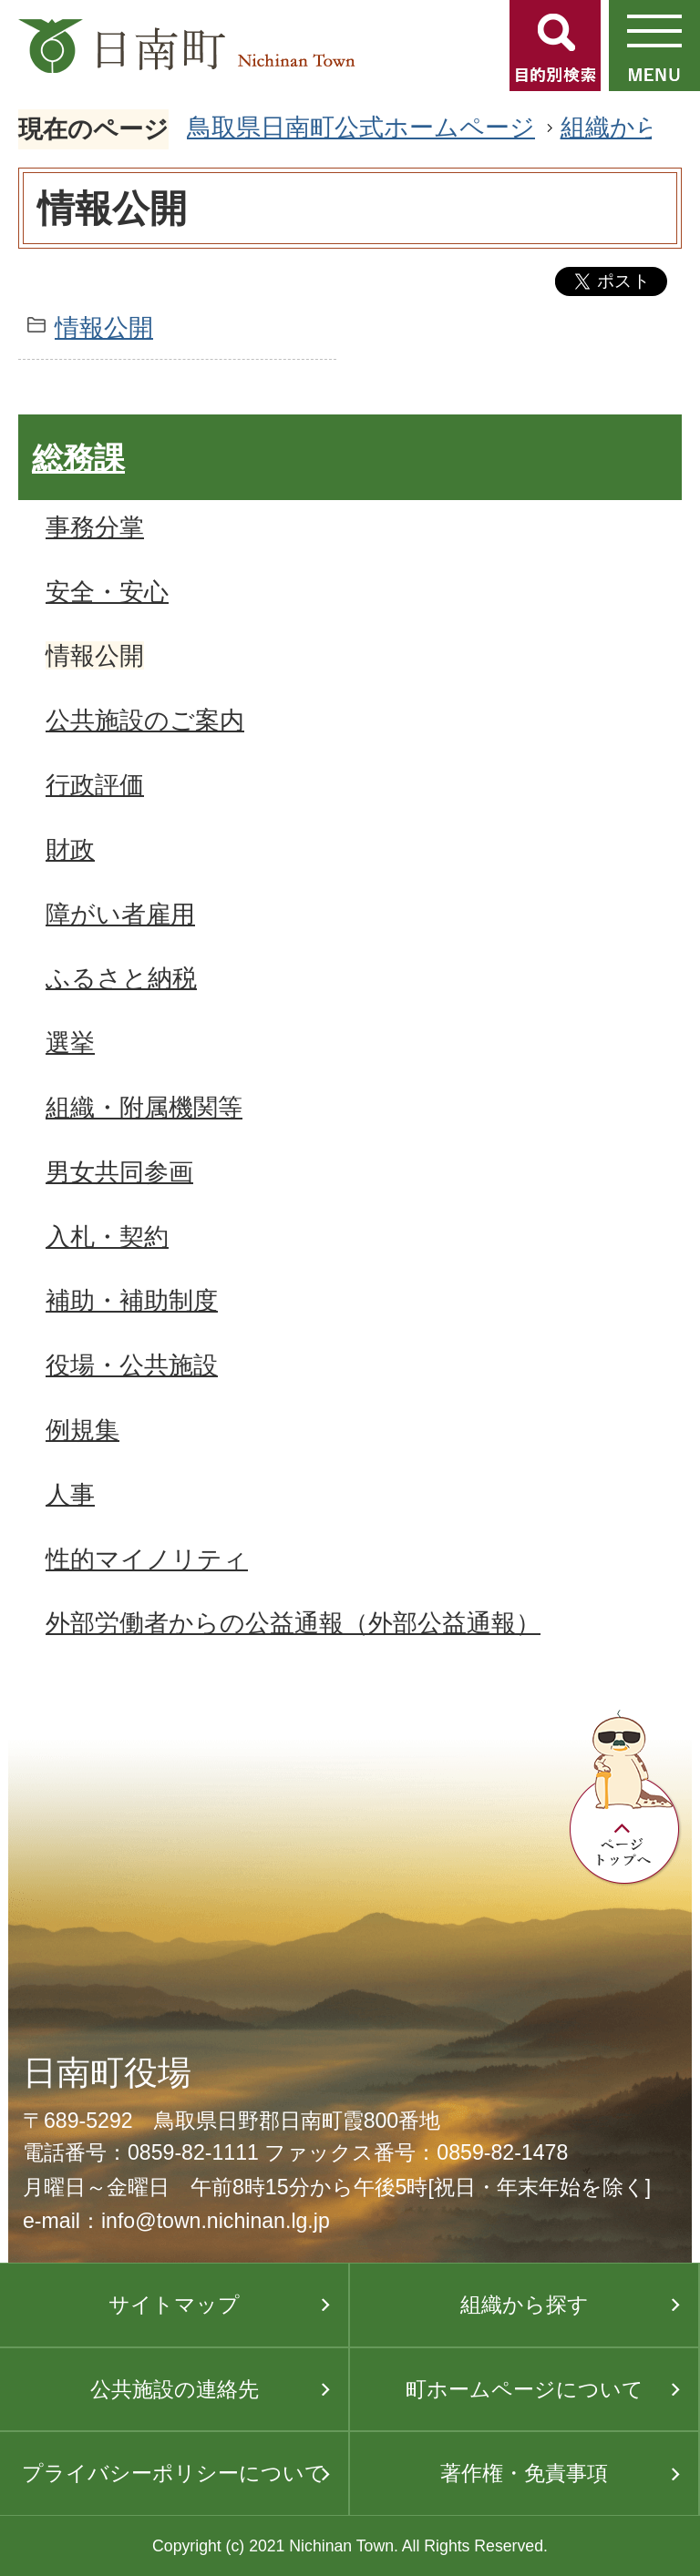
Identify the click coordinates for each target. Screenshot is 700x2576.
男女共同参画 (119, 1172)
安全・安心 (107, 592)
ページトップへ (625, 1798)
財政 (70, 849)
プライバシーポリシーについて (174, 2473)
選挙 (70, 1042)
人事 (70, 1494)
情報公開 (104, 327)
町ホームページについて (524, 2389)
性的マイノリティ (147, 1559)
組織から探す (524, 2304)
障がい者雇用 (120, 914)
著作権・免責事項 (524, 2473)
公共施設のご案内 (145, 720)
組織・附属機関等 (144, 1107)
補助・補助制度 (132, 1300)
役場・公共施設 (132, 1365)
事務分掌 (95, 527)
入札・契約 (107, 1236)
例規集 (82, 1430)
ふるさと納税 (121, 978)
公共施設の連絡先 (174, 2389)
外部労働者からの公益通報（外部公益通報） (293, 1623)
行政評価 (95, 785)
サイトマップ (174, 2304)
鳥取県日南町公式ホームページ (361, 127)
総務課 (78, 458)
